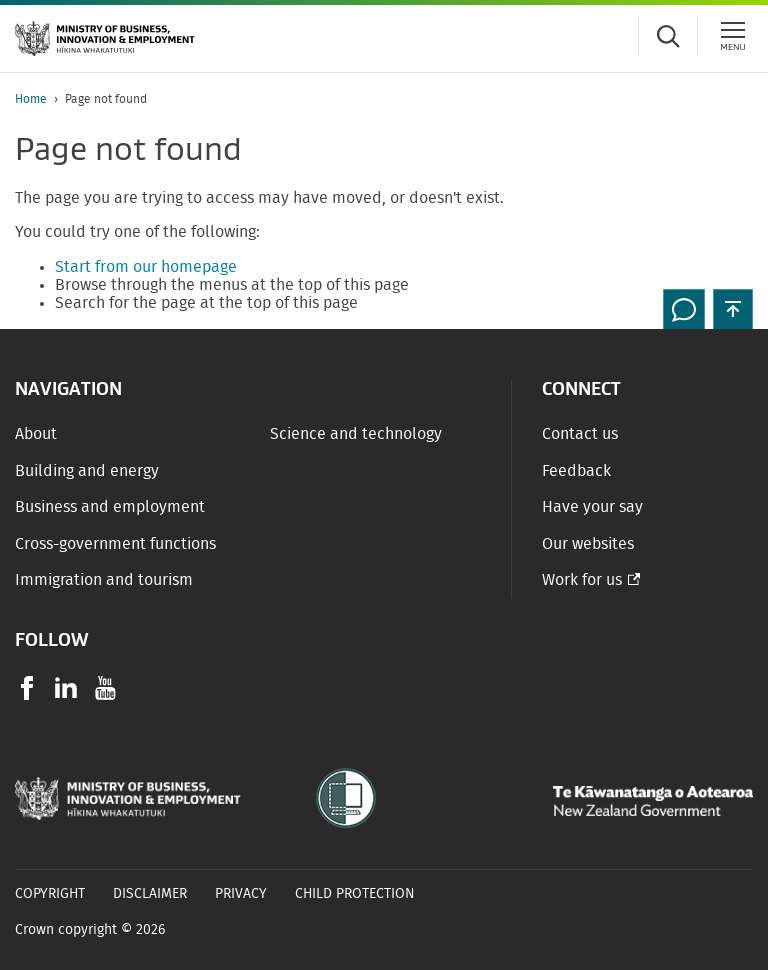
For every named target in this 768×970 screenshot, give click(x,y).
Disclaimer (150, 894)
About (36, 434)
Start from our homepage (146, 267)
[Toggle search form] (668, 36)
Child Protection (355, 894)
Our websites (588, 544)
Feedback (576, 471)
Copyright (50, 894)
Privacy (241, 894)
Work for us (582, 580)
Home (31, 99)
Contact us (580, 434)
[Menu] (733, 36)
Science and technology (356, 434)
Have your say (592, 507)
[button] (733, 309)
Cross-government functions (115, 544)
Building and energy (87, 471)
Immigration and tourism (104, 580)
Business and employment (110, 507)
